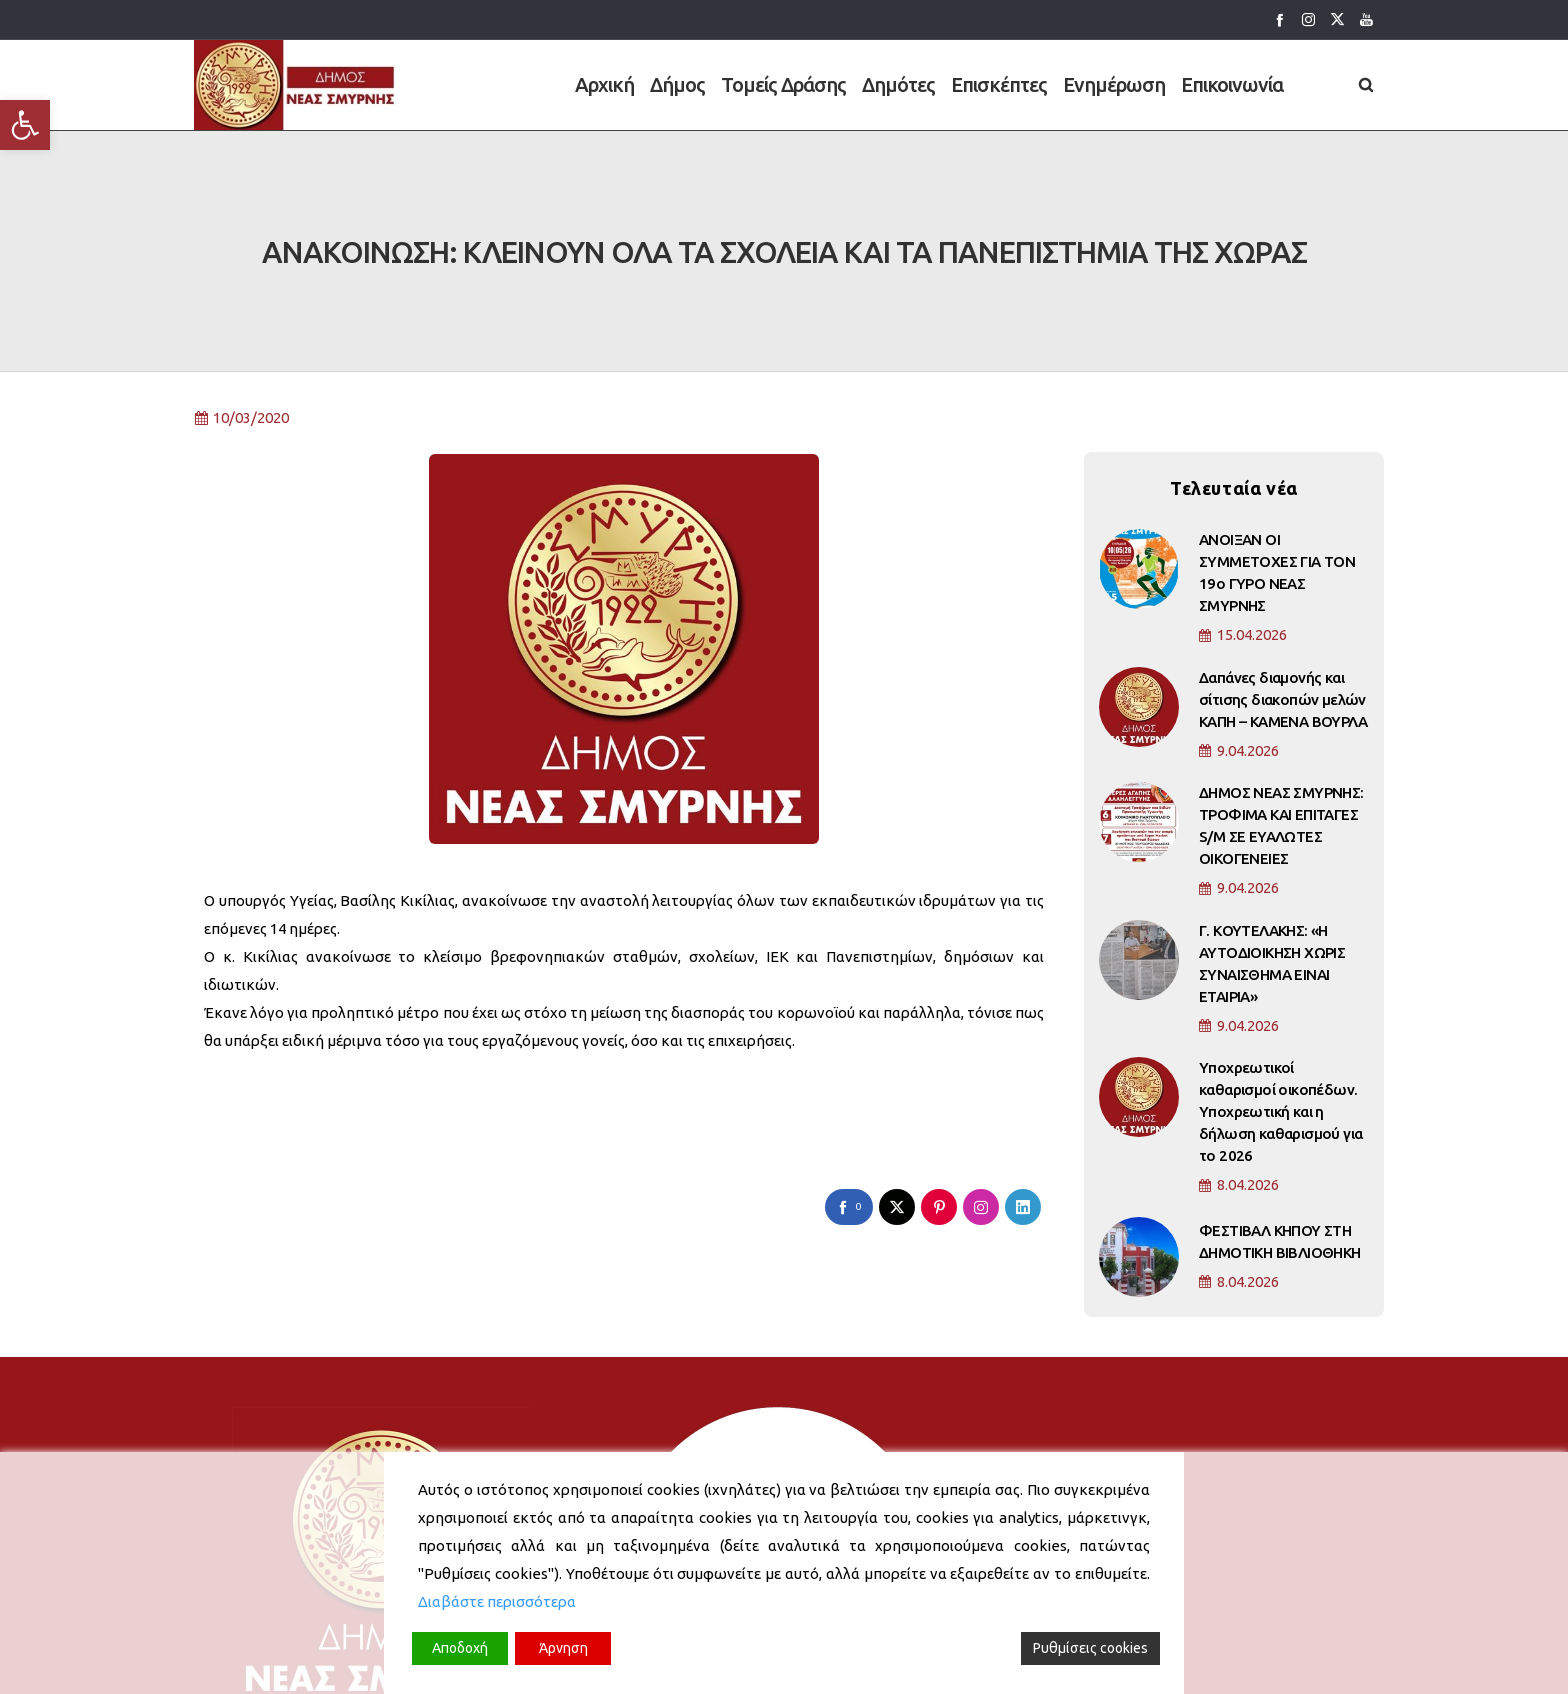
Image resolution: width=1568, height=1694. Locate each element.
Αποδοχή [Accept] (460, 1648)
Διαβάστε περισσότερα (497, 1601)
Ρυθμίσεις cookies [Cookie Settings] (1090, 1648)
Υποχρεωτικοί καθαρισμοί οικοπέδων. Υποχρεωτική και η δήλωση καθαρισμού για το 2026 (1280, 1012)
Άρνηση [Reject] (563, 1648)
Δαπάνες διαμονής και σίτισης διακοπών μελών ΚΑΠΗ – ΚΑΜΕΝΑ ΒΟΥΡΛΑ (1283, 600)
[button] (25, 125)
